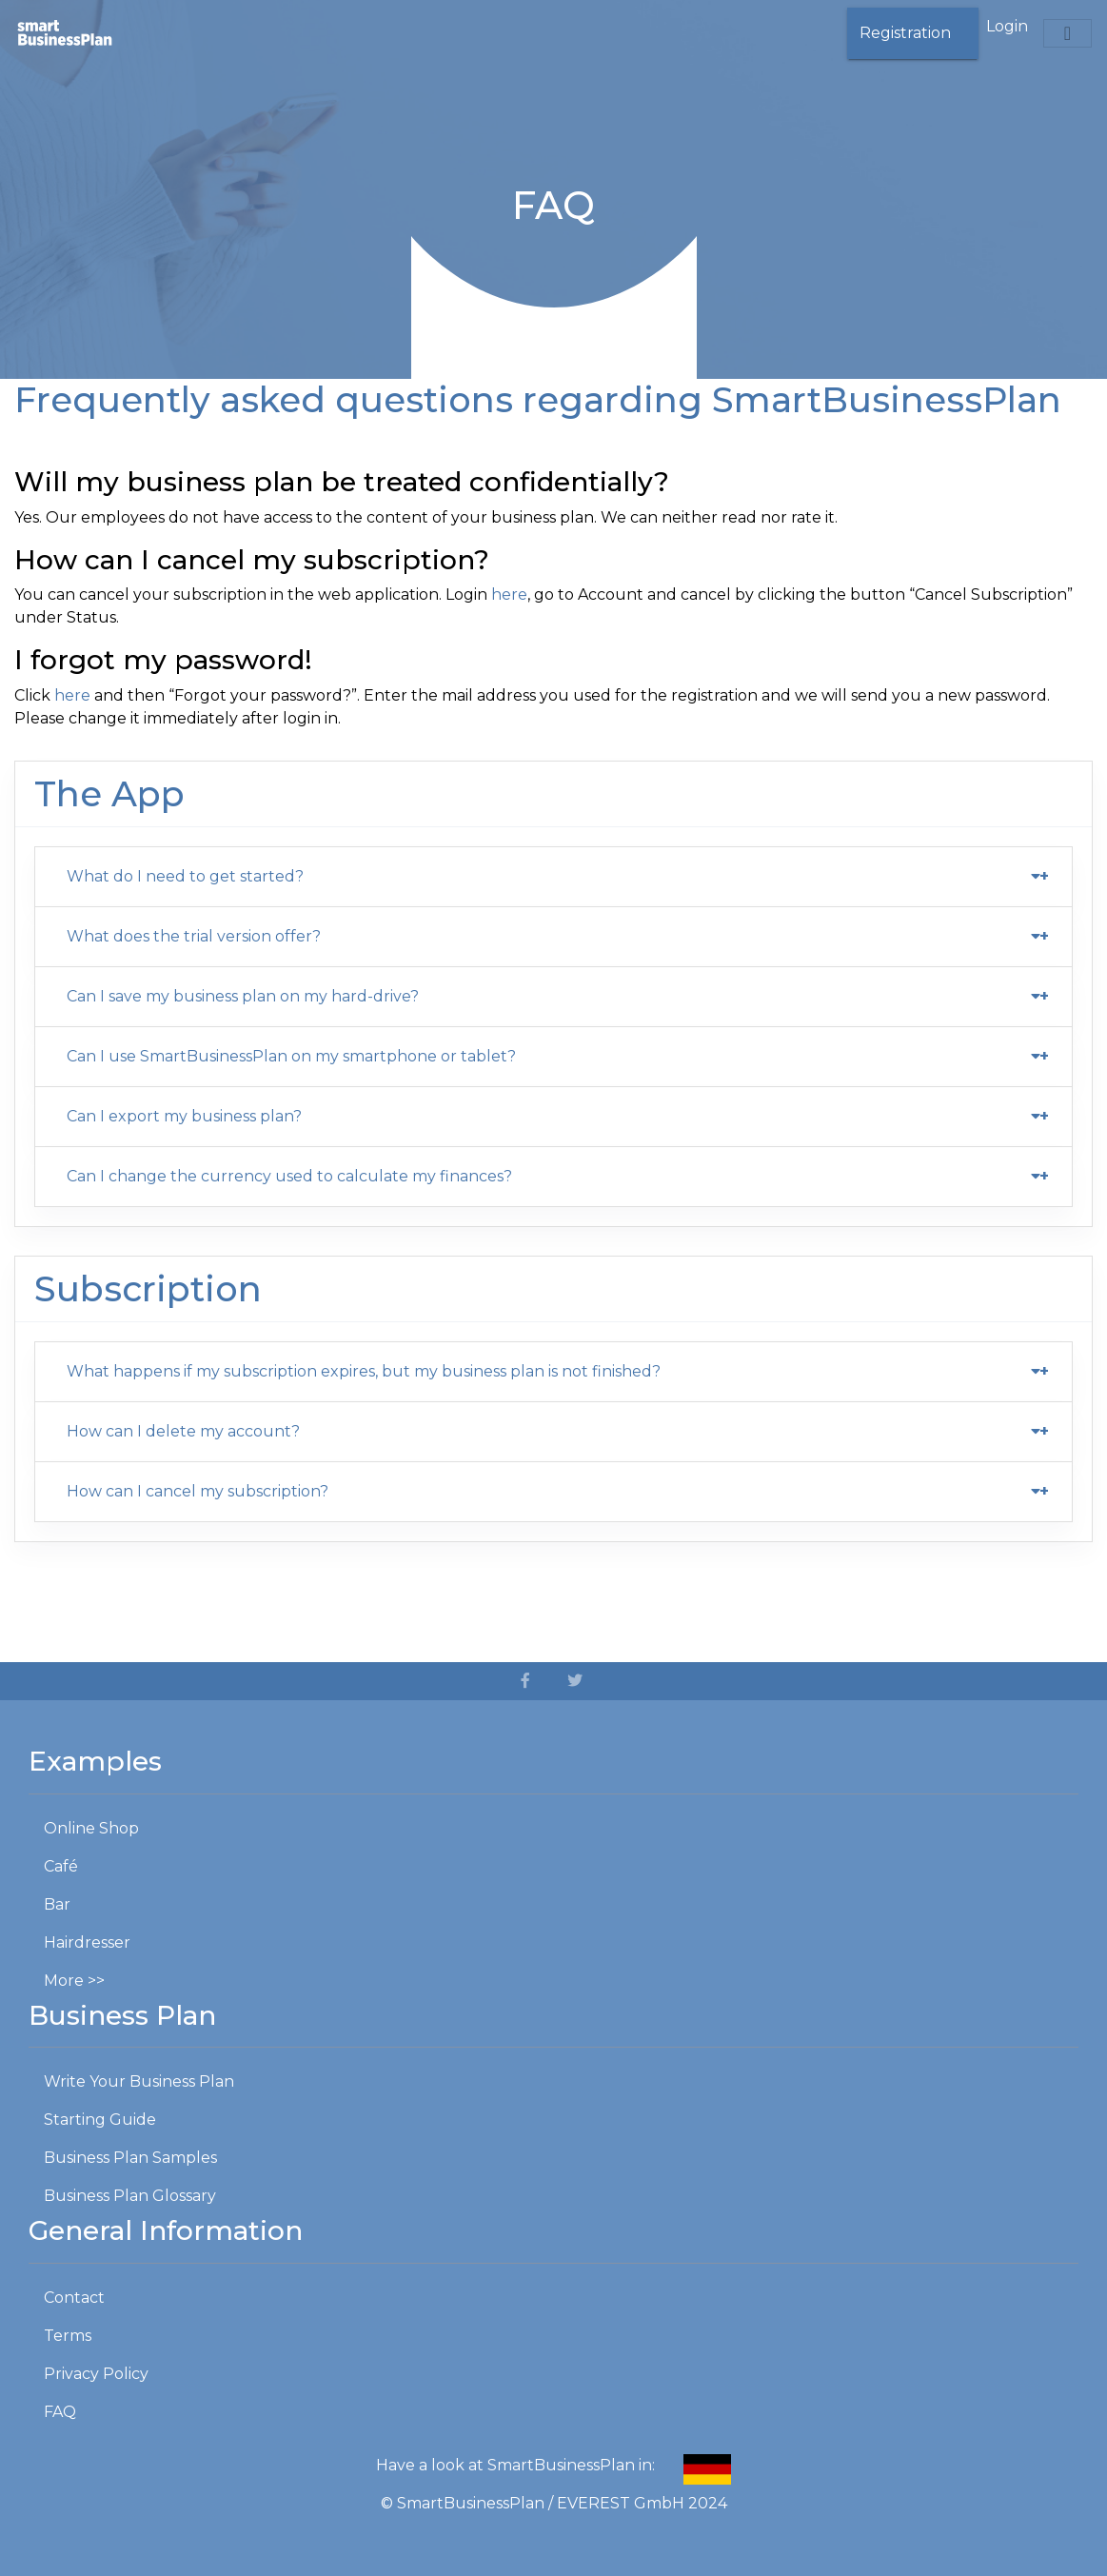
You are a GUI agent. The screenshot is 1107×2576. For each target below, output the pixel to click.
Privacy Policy (96, 2374)
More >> (74, 1981)
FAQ (60, 2412)
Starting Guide (100, 2119)
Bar (57, 1904)
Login (1007, 26)
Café (61, 1866)
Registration (905, 33)
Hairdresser (87, 1942)
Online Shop (91, 1828)
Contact (74, 2298)
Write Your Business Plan (139, 2081)
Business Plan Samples (130, 2158)
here (509, 594)
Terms (67, 2336)
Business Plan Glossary (130, 2196)
